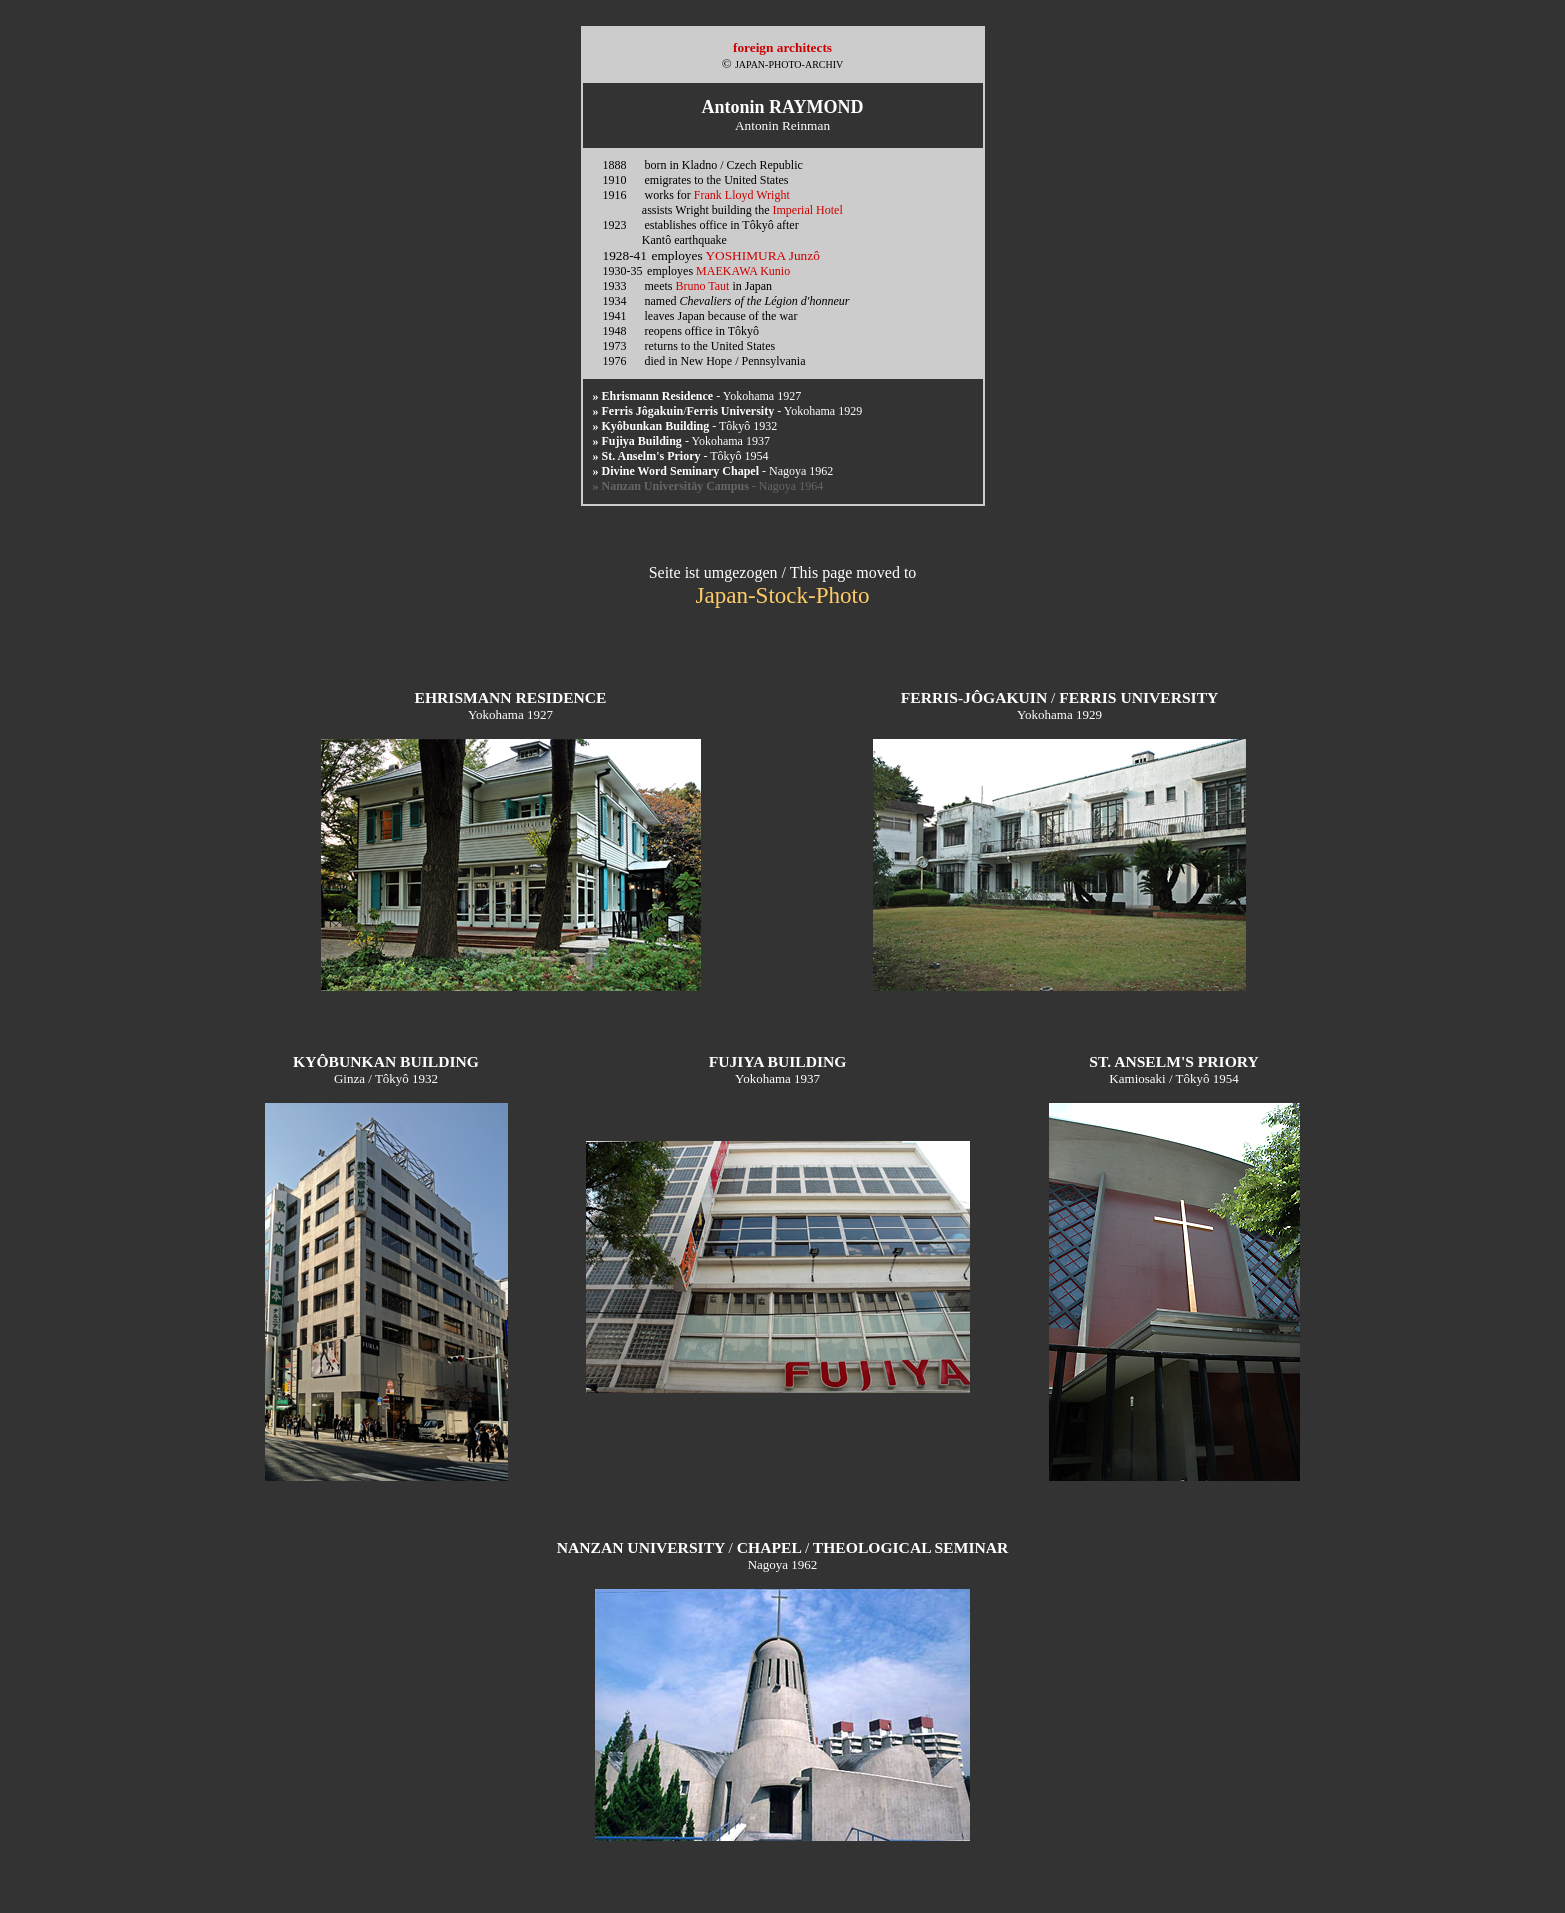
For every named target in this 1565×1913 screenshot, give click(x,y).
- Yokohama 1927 (697, 396)
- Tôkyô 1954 (681, 456)
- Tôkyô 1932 (685, 426)
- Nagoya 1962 (713, 471)
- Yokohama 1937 (681, 441)
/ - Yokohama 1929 (728, 411)
